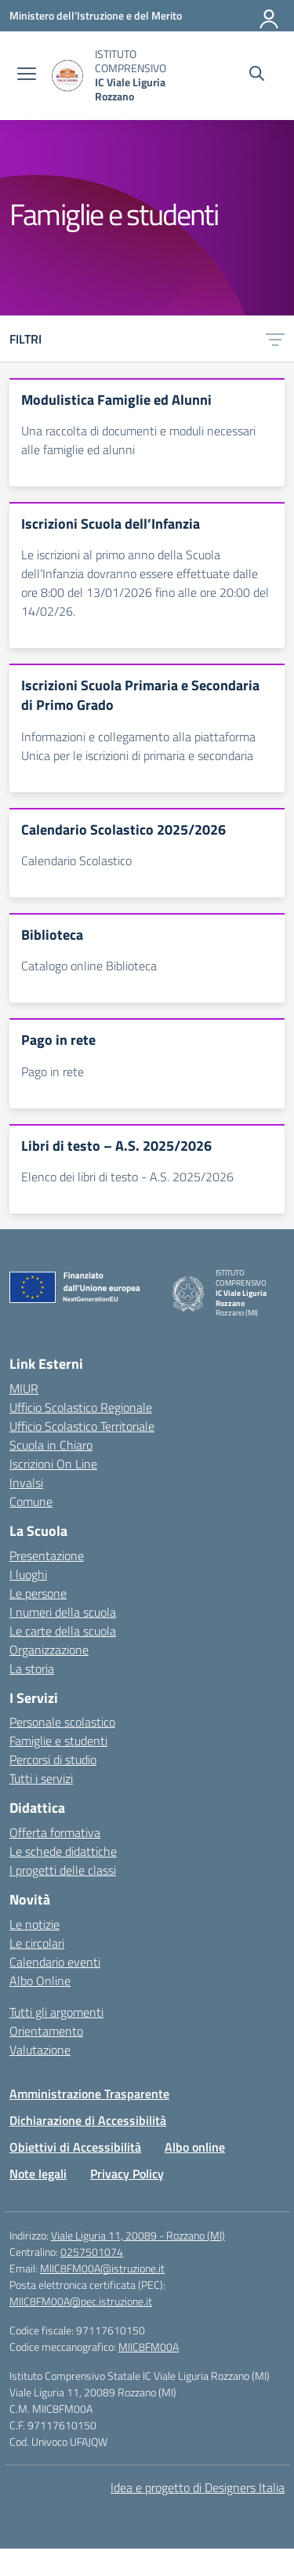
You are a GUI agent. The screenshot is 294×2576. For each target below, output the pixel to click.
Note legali (38, 2173)
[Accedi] (270, 15)
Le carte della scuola (62, 1630)
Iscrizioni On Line (53, 1463)
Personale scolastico (62, 1721)
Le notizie (34, 1924)
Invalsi (26, 1482)
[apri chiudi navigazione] (26, 75)
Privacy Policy (127, 2173)
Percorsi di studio (52, 1759)
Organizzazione (49, 1649)
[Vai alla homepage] (67, 75)
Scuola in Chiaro (51, 1444)
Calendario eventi (54, 1961)
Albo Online (40, 1980)
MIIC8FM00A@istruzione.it (102, 2268)
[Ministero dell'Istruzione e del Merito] (95, 15)
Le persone (38, 1593)
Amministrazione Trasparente (89, 2093)
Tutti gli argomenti (56, 2012)
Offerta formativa (54, 1832)
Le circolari (36, 1943)
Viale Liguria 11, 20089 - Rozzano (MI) (138, 2235)
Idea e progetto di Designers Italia (198, 2487)
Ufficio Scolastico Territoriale (81, 1426)
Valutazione (40, 2049)
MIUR (23, 1388)
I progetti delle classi (62, 1870)
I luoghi (28, 1574)
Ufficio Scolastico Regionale (80, 1407)
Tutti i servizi (41, 1778)
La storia (31, 1668)
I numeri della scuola (62, 1612)
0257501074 (91, 2251)
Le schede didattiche (63, 1851)
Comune (31, 1501)
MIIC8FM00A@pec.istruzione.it (80, 2301)
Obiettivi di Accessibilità (75, 2147)
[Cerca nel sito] (257, 75)
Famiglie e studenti (58, 1740)
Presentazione (46, 1555)
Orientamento (46, 2030)
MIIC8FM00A (148, 2346)
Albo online (195, 2147)
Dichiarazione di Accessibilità (87, 2120)
